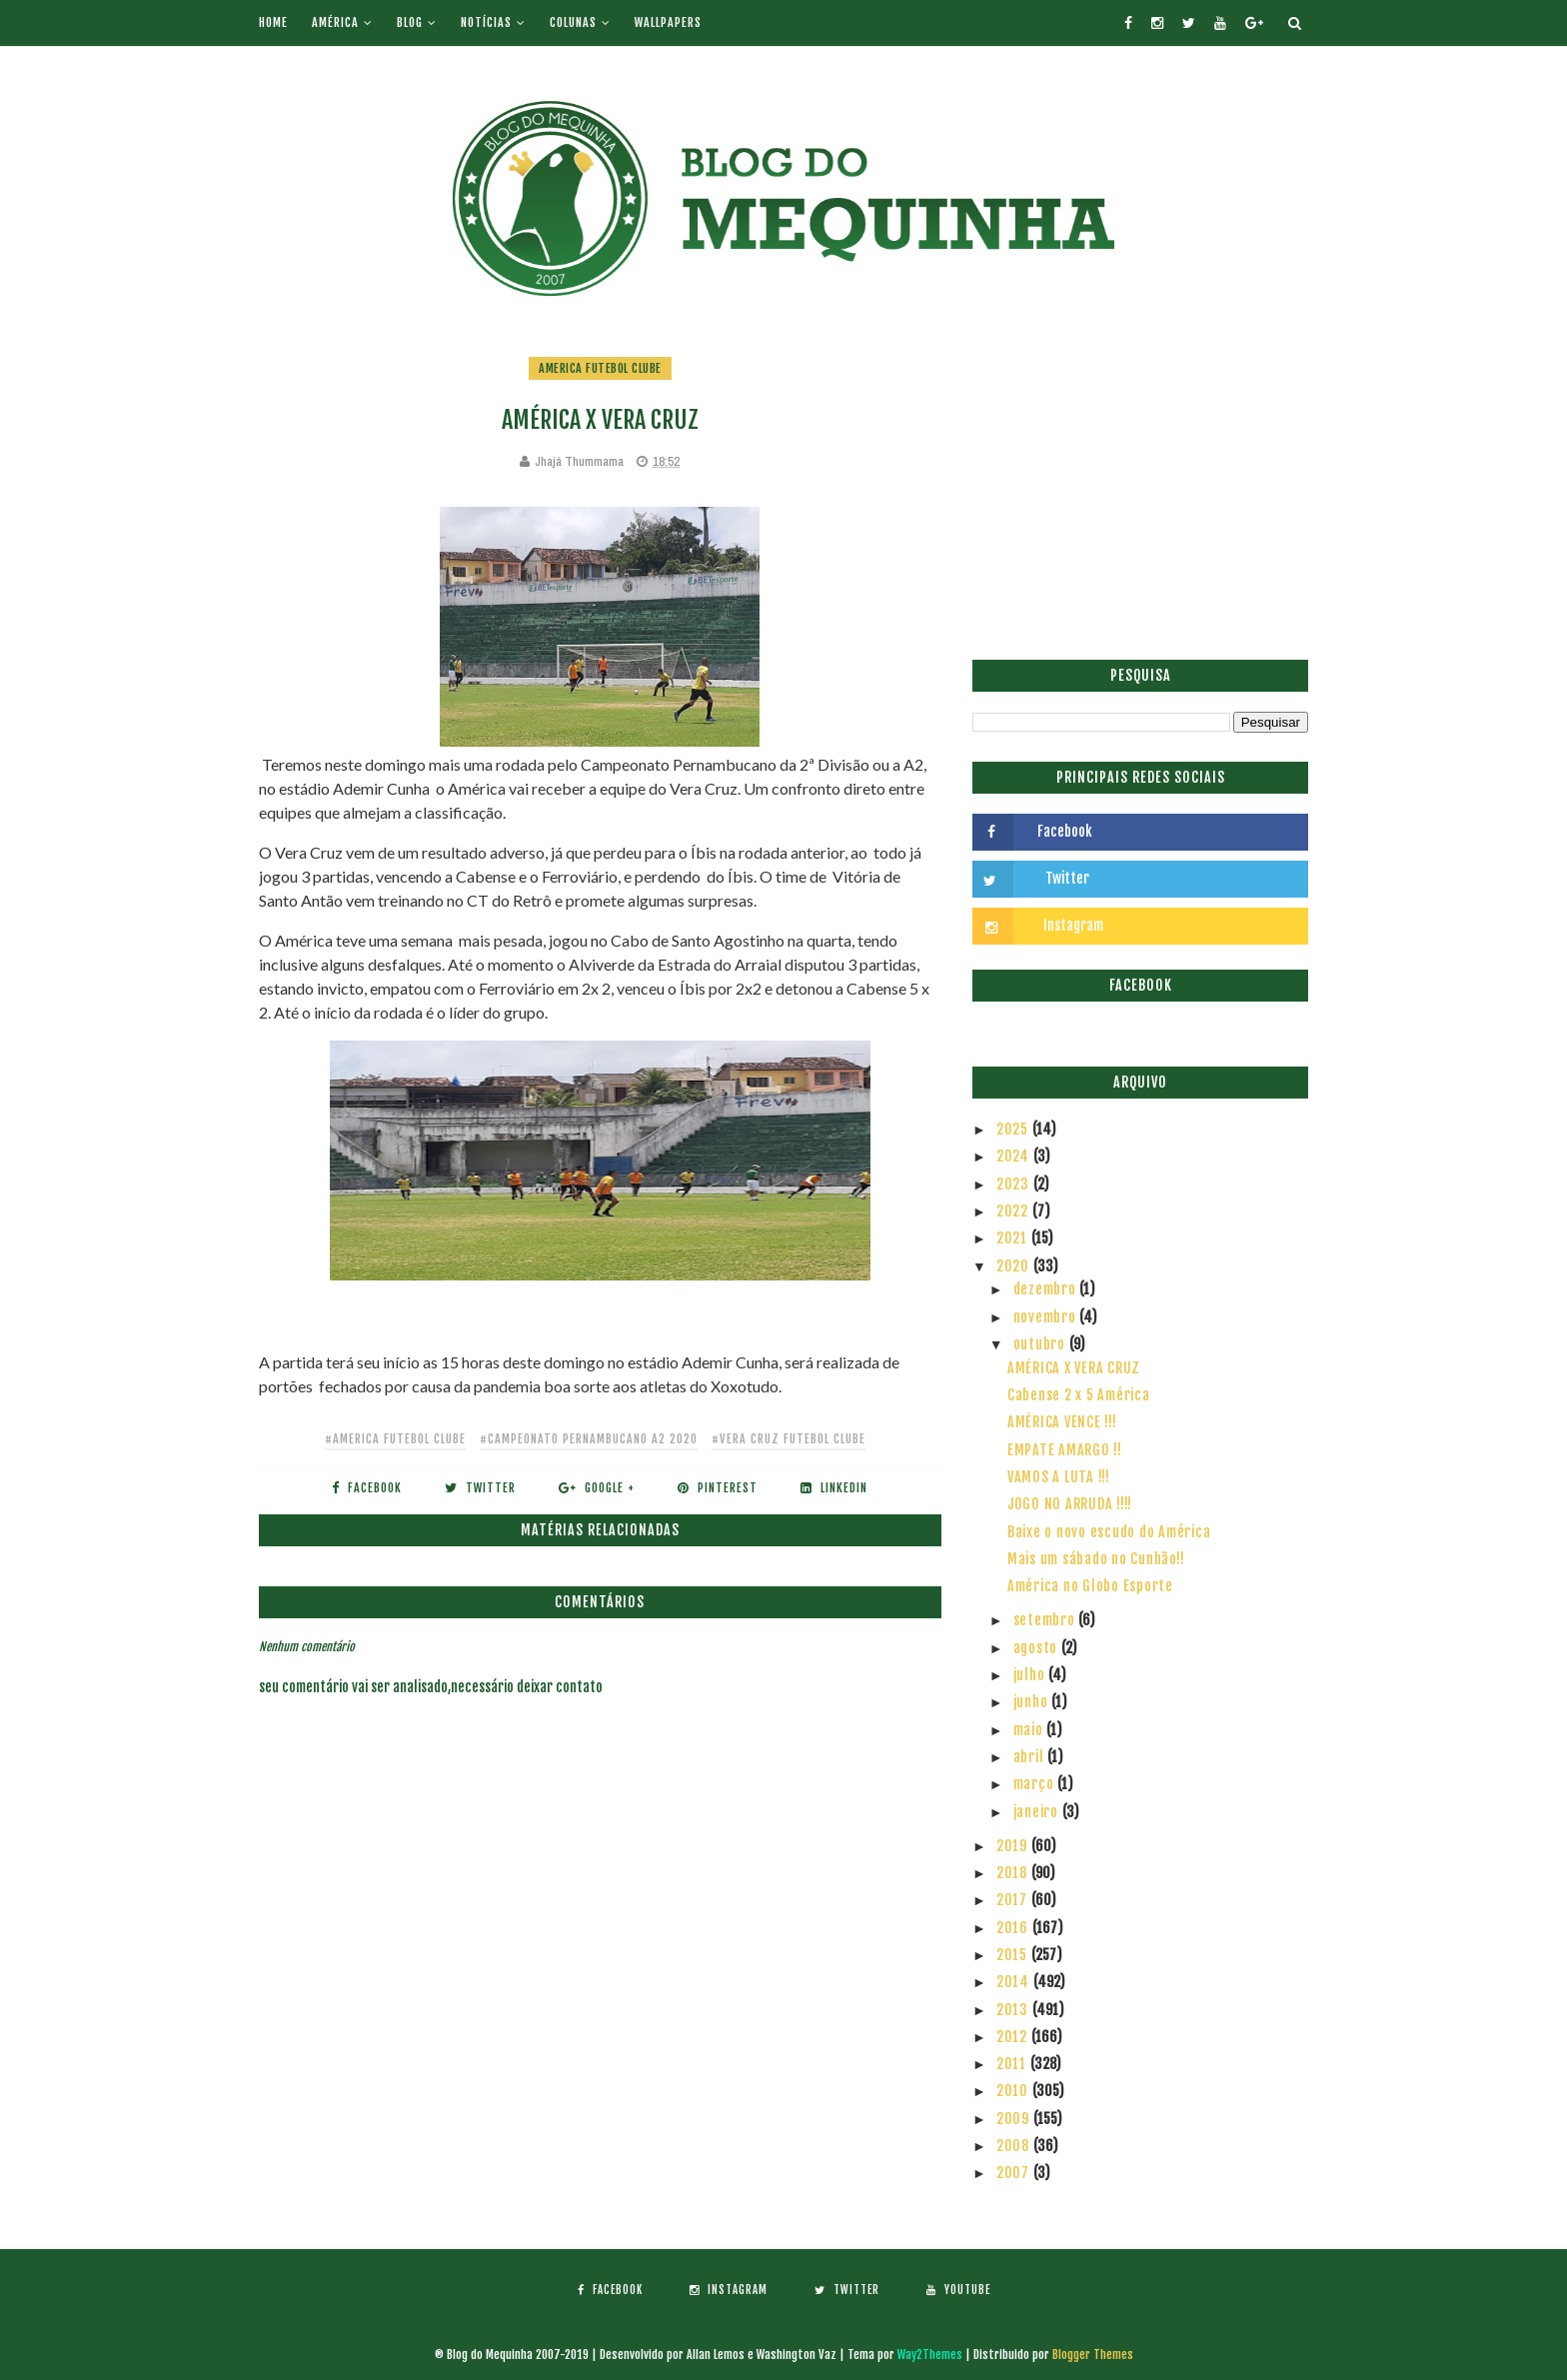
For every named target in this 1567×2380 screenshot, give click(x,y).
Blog (410, 22)
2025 (1014, 1129)
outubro (1041, 1343)
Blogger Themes (1092, 2354)
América (335, 22)
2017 (1013, 1899)
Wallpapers (668, 22)
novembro (1046, 1316)
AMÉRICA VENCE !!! (1062, 1421)
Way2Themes (929, 2354)
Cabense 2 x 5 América (1078, 1394)
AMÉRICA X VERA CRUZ (1073, 1367)
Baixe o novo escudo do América (1109, 1531)
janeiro (1037, 1811)
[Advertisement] (1140, 495)
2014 (1014, 1981)
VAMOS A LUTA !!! (1058, 1476)
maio (1030, 1729)
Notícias (486, 22)
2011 (1013, 2063)
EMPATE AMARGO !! (1064, 1449)
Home (273, 22)
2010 (1014, 2090)
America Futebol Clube (600, 368)
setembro (1046, 1619)
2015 (1013, 1954)
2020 (1014, 1265)
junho (1032, 1701)
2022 (1014, 1210)
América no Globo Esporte (1090, 1585)
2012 (1013, 2036)
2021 (1013, 1237)
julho (1031, 1674)
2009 (1014, 2118)
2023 (1014, 1184)
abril (1030, 1756)
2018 (1013, 1872)
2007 (1014, 2172)
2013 (1014, 2009)
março (1035, 1783)
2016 (1014, 1927)
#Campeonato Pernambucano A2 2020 (589, 1438)
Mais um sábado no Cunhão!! (1096, 1558)
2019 (1013, 1845)
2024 (1014, 1156)
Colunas (573, 22)
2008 (1014, 2145)
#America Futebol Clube (395, 1438)
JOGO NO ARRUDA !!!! (1069, 1503)
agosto (1037, 1647)
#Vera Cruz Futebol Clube (788, 1438)
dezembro (1046, 1288)
